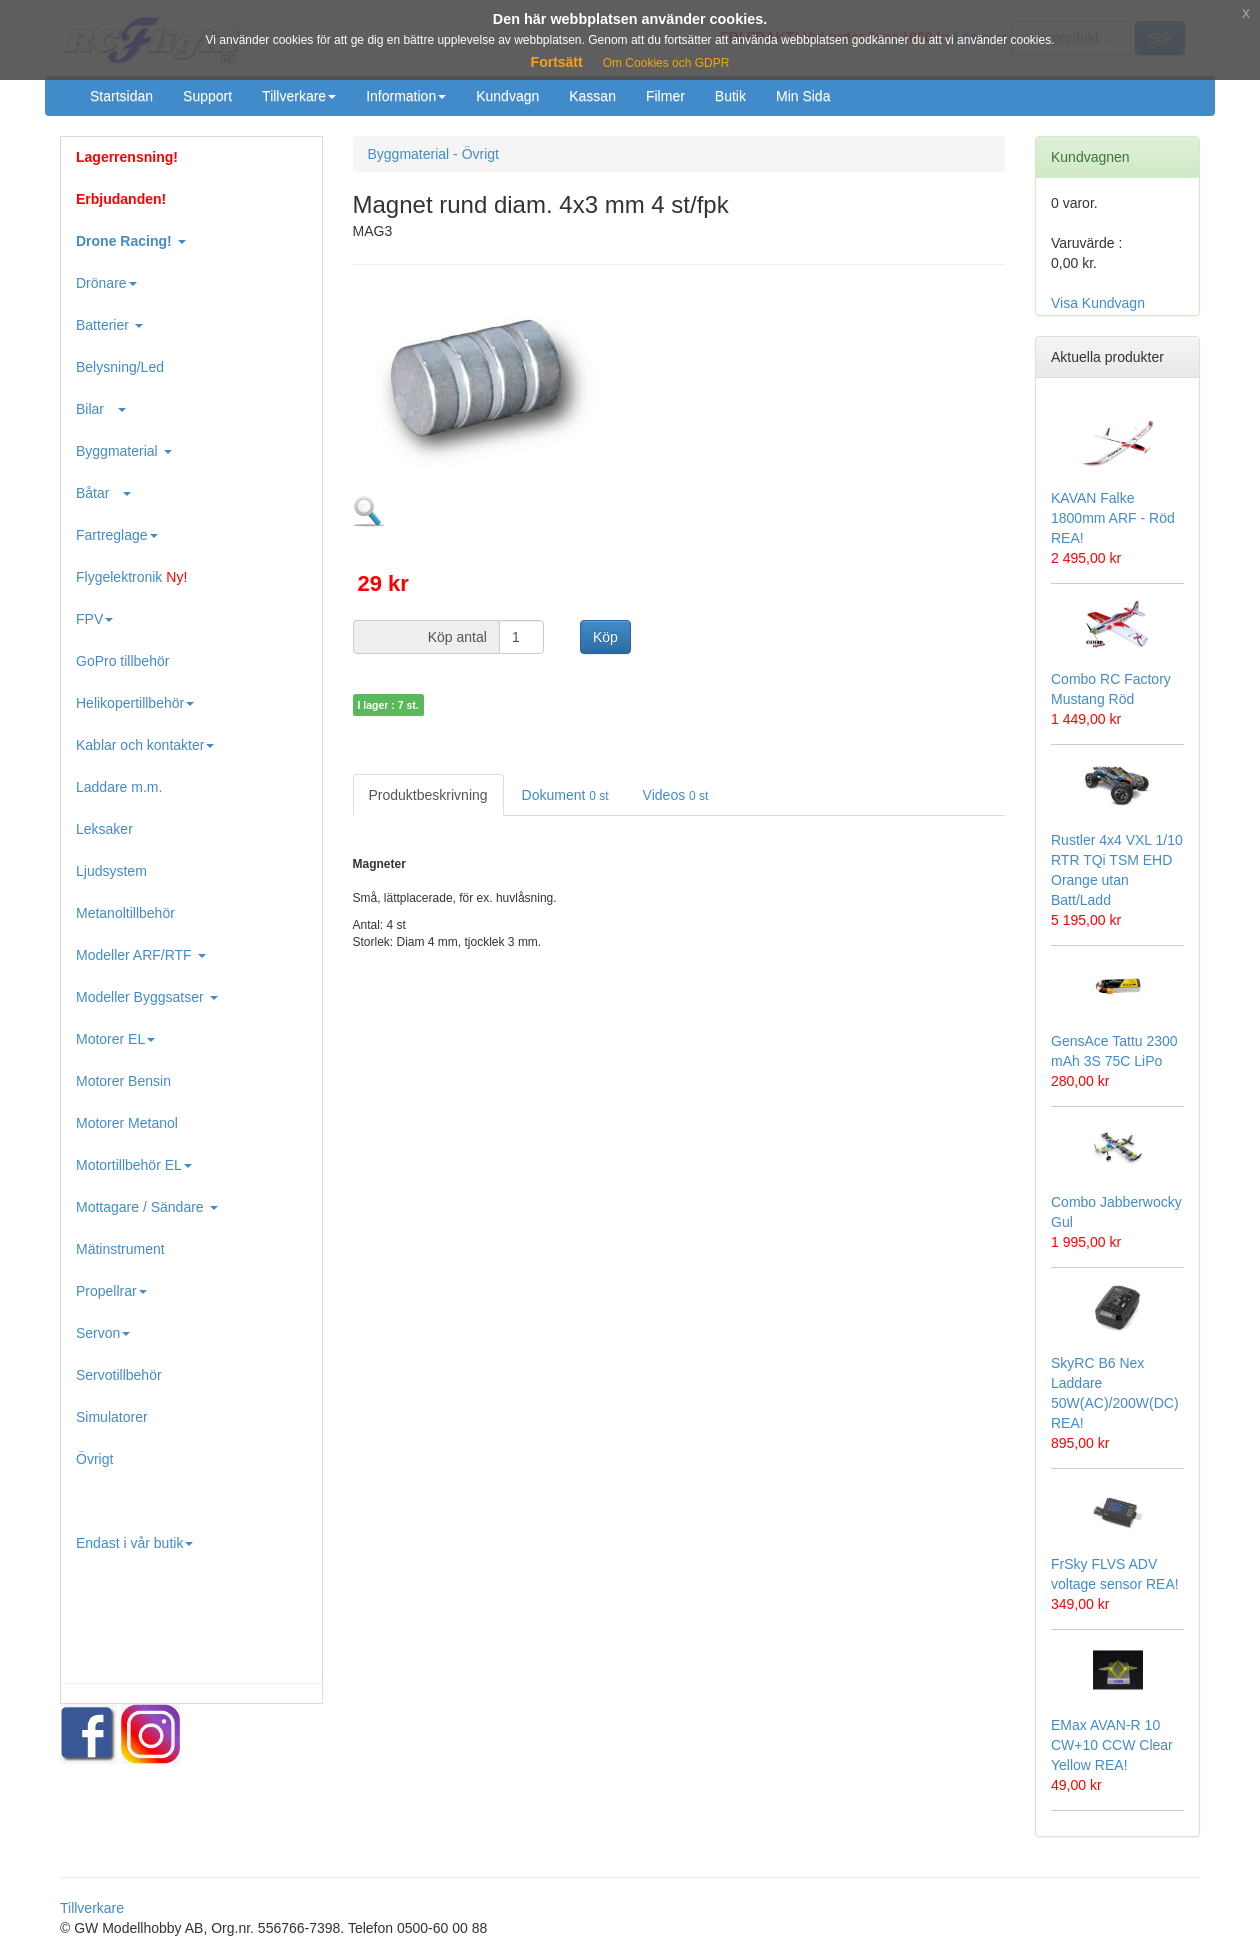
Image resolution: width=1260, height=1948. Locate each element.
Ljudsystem (111, 871)
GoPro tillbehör (122, 661)
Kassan (592, 96)
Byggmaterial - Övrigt (433, 154)
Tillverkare (299, 96)
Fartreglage (117, 535)
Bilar (101, 409)
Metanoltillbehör (125, 913)
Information (406, 96)
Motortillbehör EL (134, 1165)
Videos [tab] (676, 795)
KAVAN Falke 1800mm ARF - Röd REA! (1113, 518)
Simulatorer (112, 1417)
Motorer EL (115, 1039)
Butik (730, 96)
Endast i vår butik (134, 1543)
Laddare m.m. (119, 787)
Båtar (103, 493)
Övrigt (94, 1459)
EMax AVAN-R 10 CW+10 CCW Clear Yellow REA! (1112, 1745)
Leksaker (104, 829)
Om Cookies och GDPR (666, 63)
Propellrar (111, 1291)
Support (207, 96)
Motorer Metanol (127, 1123)
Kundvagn (507, 96)
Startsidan (121, 96)
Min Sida (803, 96)
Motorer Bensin (123, 1081)
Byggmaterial (124, 451)
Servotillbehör (119, 1375)
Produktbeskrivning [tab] (428, 795)
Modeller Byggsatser (147, 997)
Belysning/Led (120, 367)
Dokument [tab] (565, 795)
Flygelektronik (131, 577)
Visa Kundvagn (1098, 303)
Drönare (106, 283)
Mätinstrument (120, 1249)
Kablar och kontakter (145, 745)
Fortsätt (557, 62)
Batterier (109, 325)
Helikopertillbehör (135, 703)
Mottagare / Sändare (147, 1207)
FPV (94, 619)
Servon (103, 1333)
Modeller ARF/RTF (141, 955)
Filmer (665, 96)
